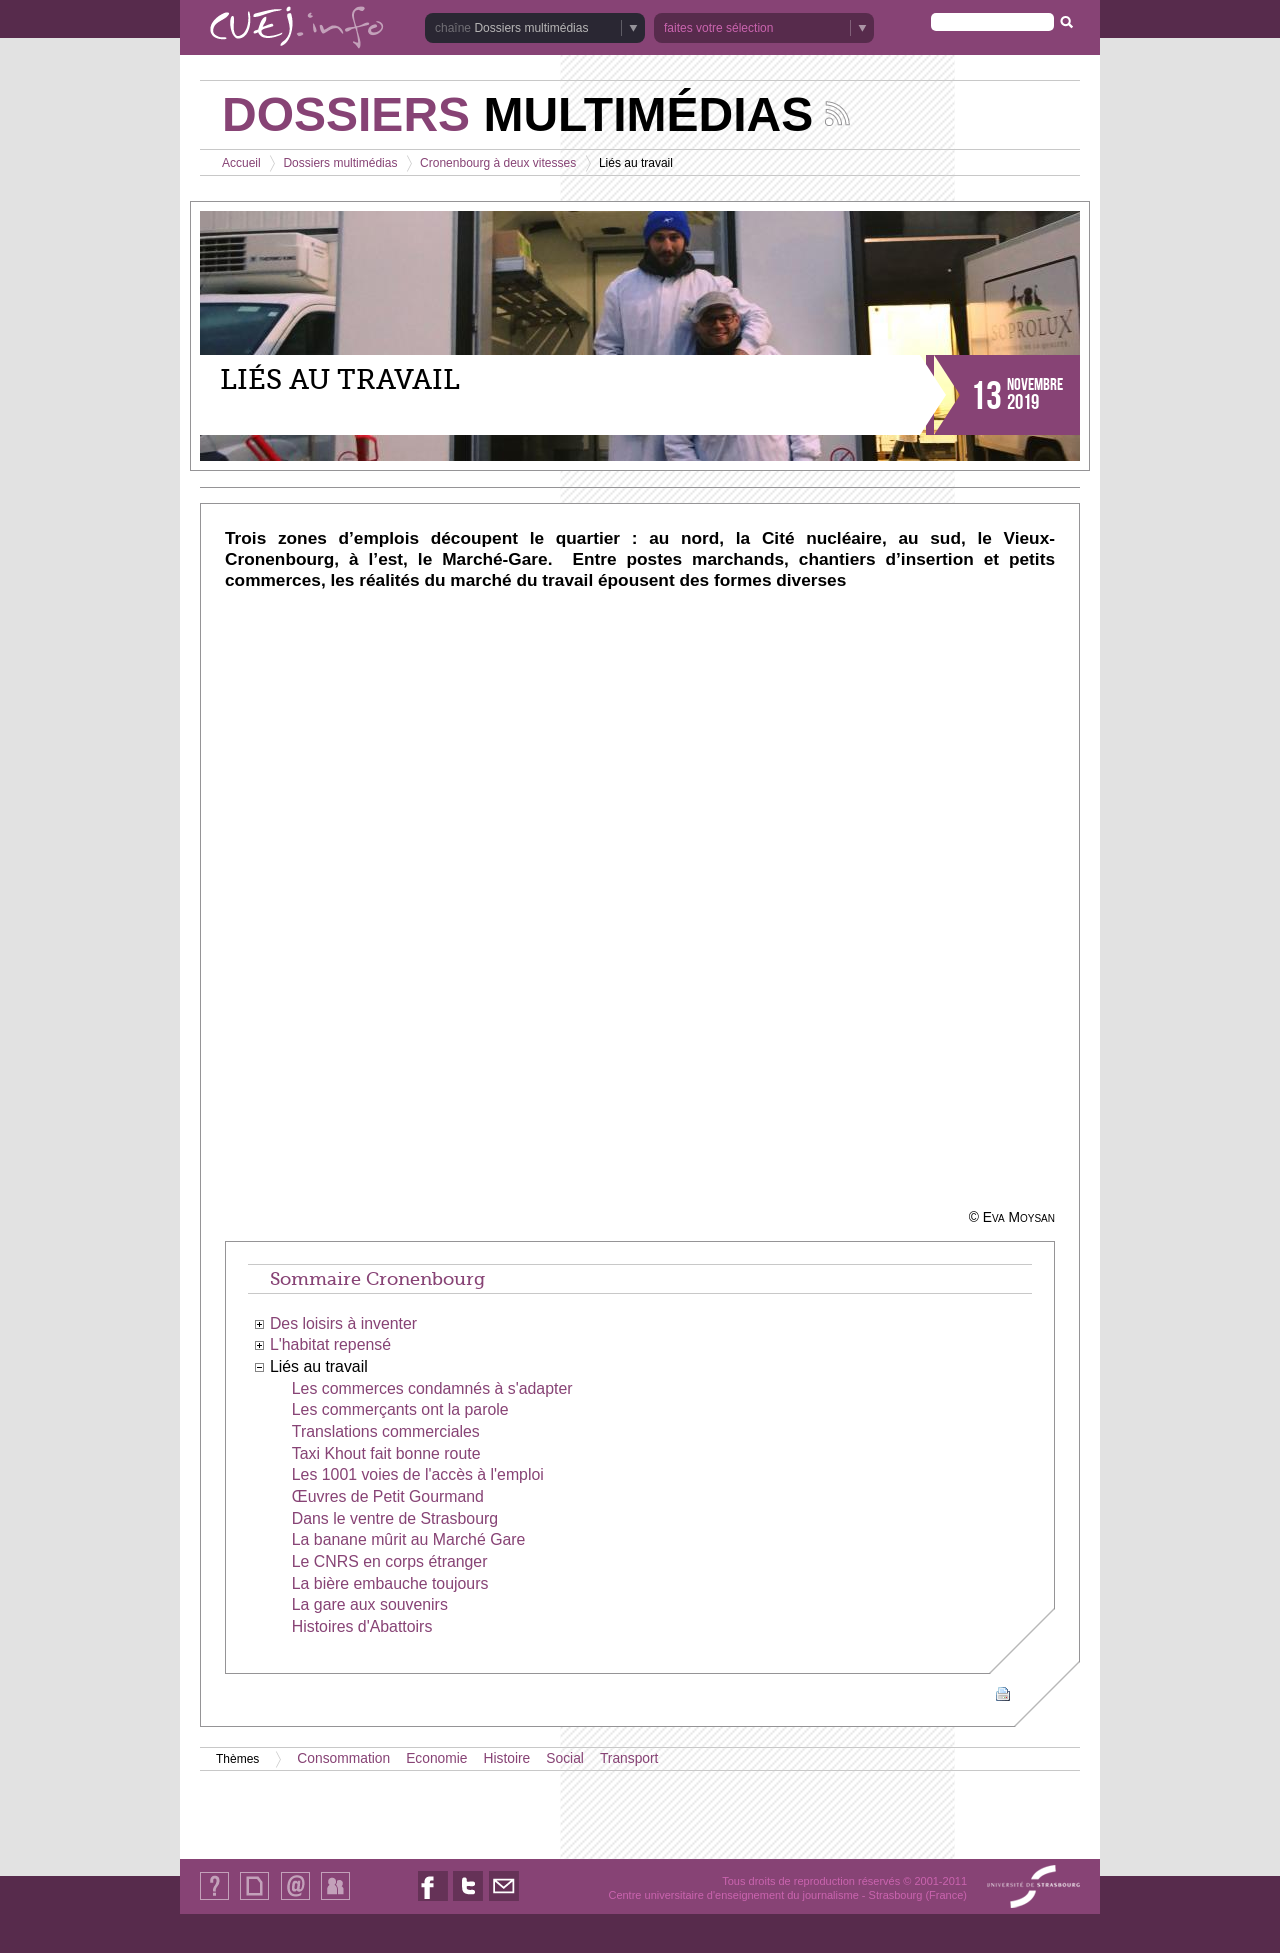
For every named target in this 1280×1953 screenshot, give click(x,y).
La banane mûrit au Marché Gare (409, 1539)
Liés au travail (319, 1366)
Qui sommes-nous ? (214, 1899)
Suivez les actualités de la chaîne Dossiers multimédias (837, 113)
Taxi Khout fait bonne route (386, 1453)
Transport (629, 1758)
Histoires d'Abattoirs (362, 1626)
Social (565, 1758)
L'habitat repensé (330, 1344)
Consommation (343, 1758)
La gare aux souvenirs (370, 1604)
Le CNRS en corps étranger (390, 1561)
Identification (335, 1899)
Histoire (507, 1758)
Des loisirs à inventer (343, 1323)
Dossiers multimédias (531, 28)
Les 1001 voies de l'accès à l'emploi (418, 1474)
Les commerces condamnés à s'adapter (432, 1388)
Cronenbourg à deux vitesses (498, 163)
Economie (436, 1758)
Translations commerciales (386, 1431)
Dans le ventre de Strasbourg (395, 1518)
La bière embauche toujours (390, 1583)
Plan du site (254, 1899)
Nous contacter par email (504, 1900)
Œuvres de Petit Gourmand (388, 1496)
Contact (295, 1899)
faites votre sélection (718, 28)
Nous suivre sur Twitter (468, 1900)
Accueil (241, 163)
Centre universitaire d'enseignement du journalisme (733, 1895)
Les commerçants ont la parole (400, 1409)
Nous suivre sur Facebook (433, 1900)
